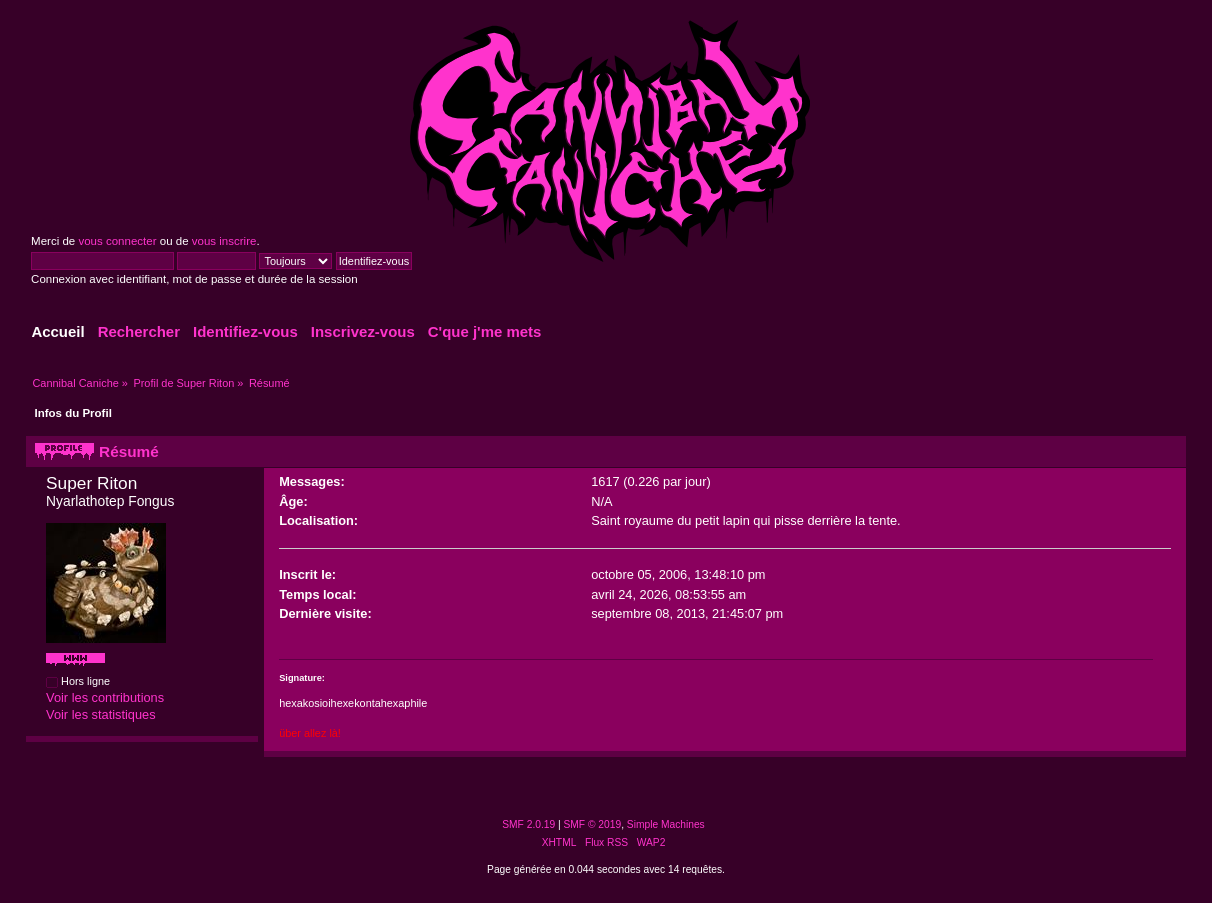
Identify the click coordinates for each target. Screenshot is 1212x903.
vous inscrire (224, 241)
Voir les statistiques (101, 714)
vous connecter (117, 241)
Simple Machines (666, 824)
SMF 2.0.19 (528, 824)
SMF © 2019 (593, 824)
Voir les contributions (105, 697)
